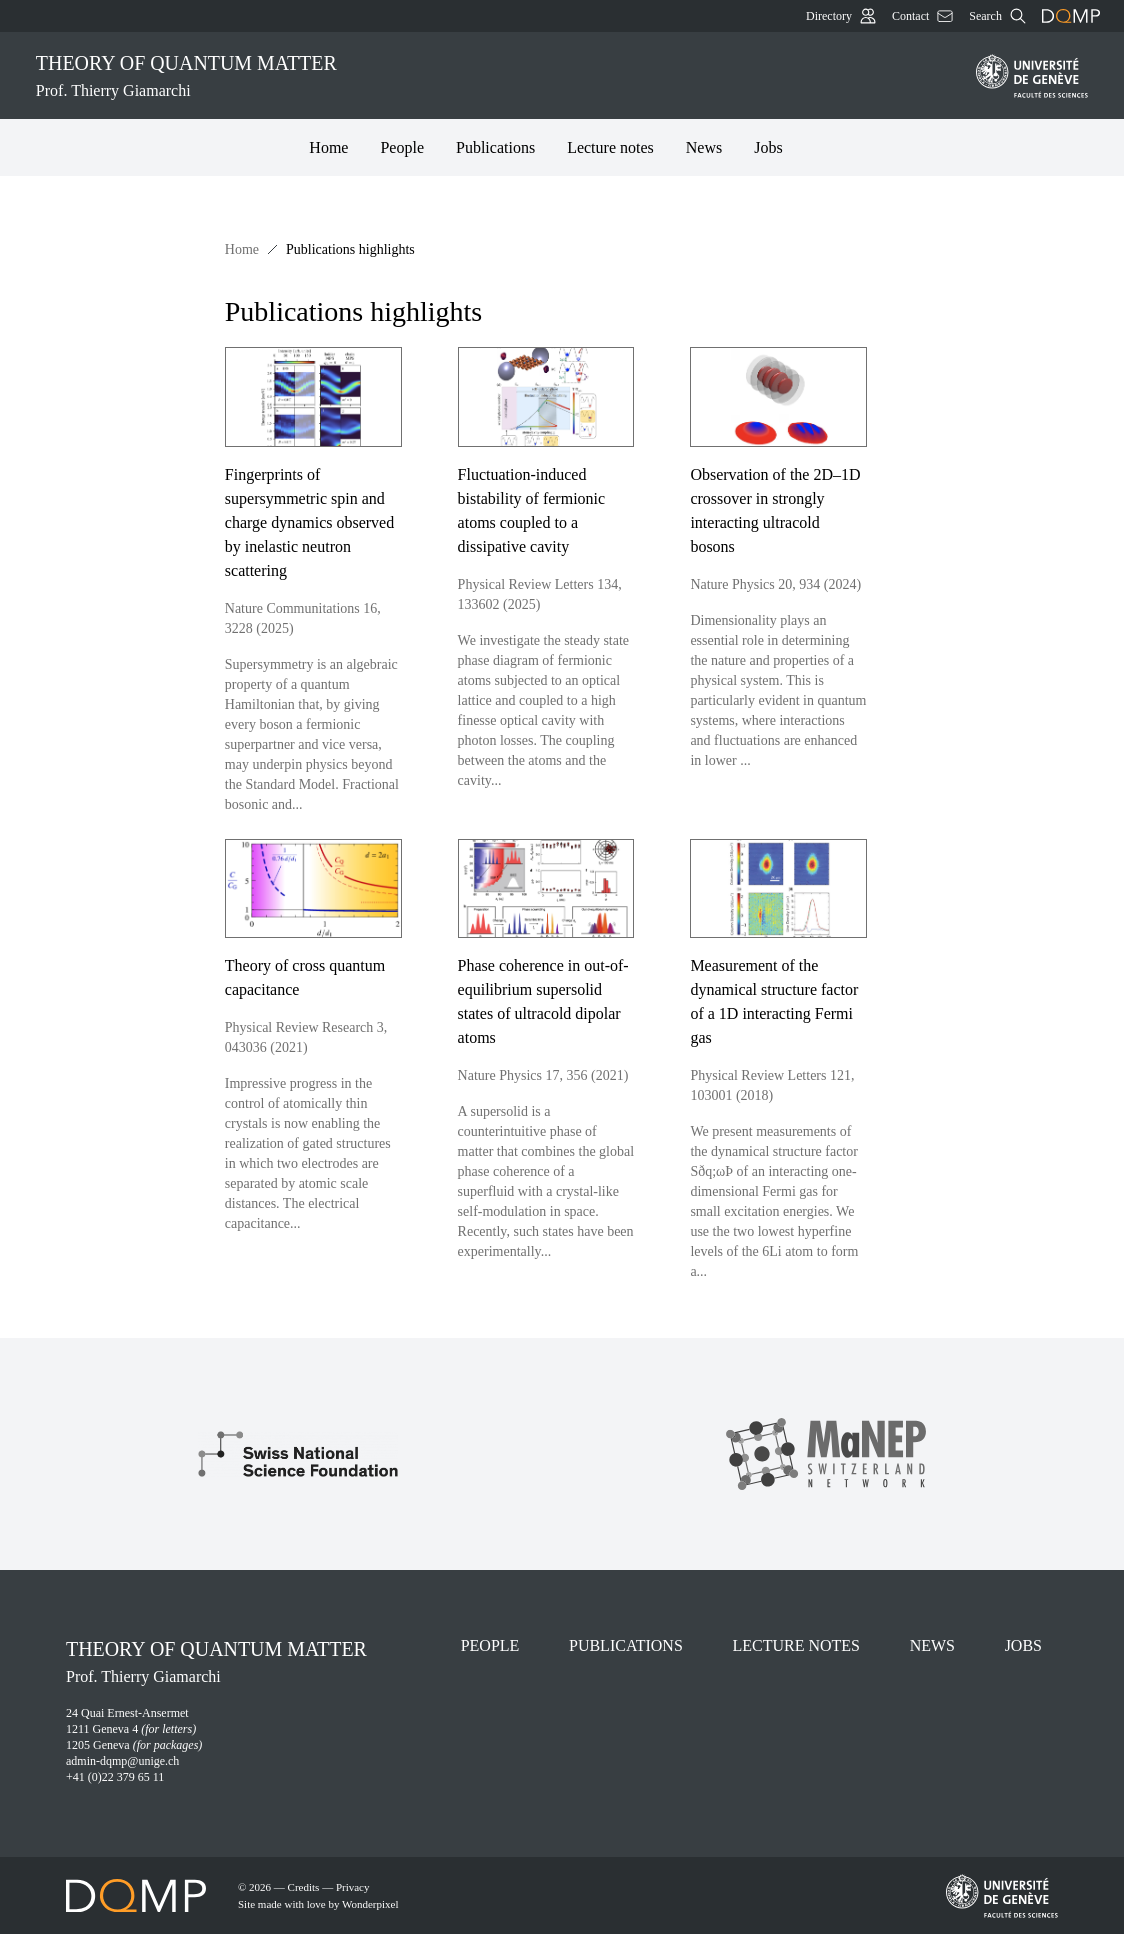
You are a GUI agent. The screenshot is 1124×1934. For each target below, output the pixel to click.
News (704, 147)
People (402, 147)
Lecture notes (610, 147)
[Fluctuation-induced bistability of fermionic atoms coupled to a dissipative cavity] (562, 580)
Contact (922, 16)
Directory (841, 16)
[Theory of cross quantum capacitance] (329, 1060)
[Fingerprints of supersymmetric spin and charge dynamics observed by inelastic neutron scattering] (329, 580)
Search (997, 16)
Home (328, 147)
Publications (495, 147)
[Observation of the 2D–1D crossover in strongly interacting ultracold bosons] (794, 580)
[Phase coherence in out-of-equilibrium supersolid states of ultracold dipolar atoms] (562, 1060)
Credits (304, 1887)
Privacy (353, 1887)
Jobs (768, 147)
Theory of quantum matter (494, 77)
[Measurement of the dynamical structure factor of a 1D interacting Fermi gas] (794, 1060)
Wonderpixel (370, 1904)
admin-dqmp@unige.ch (122, 1761)
